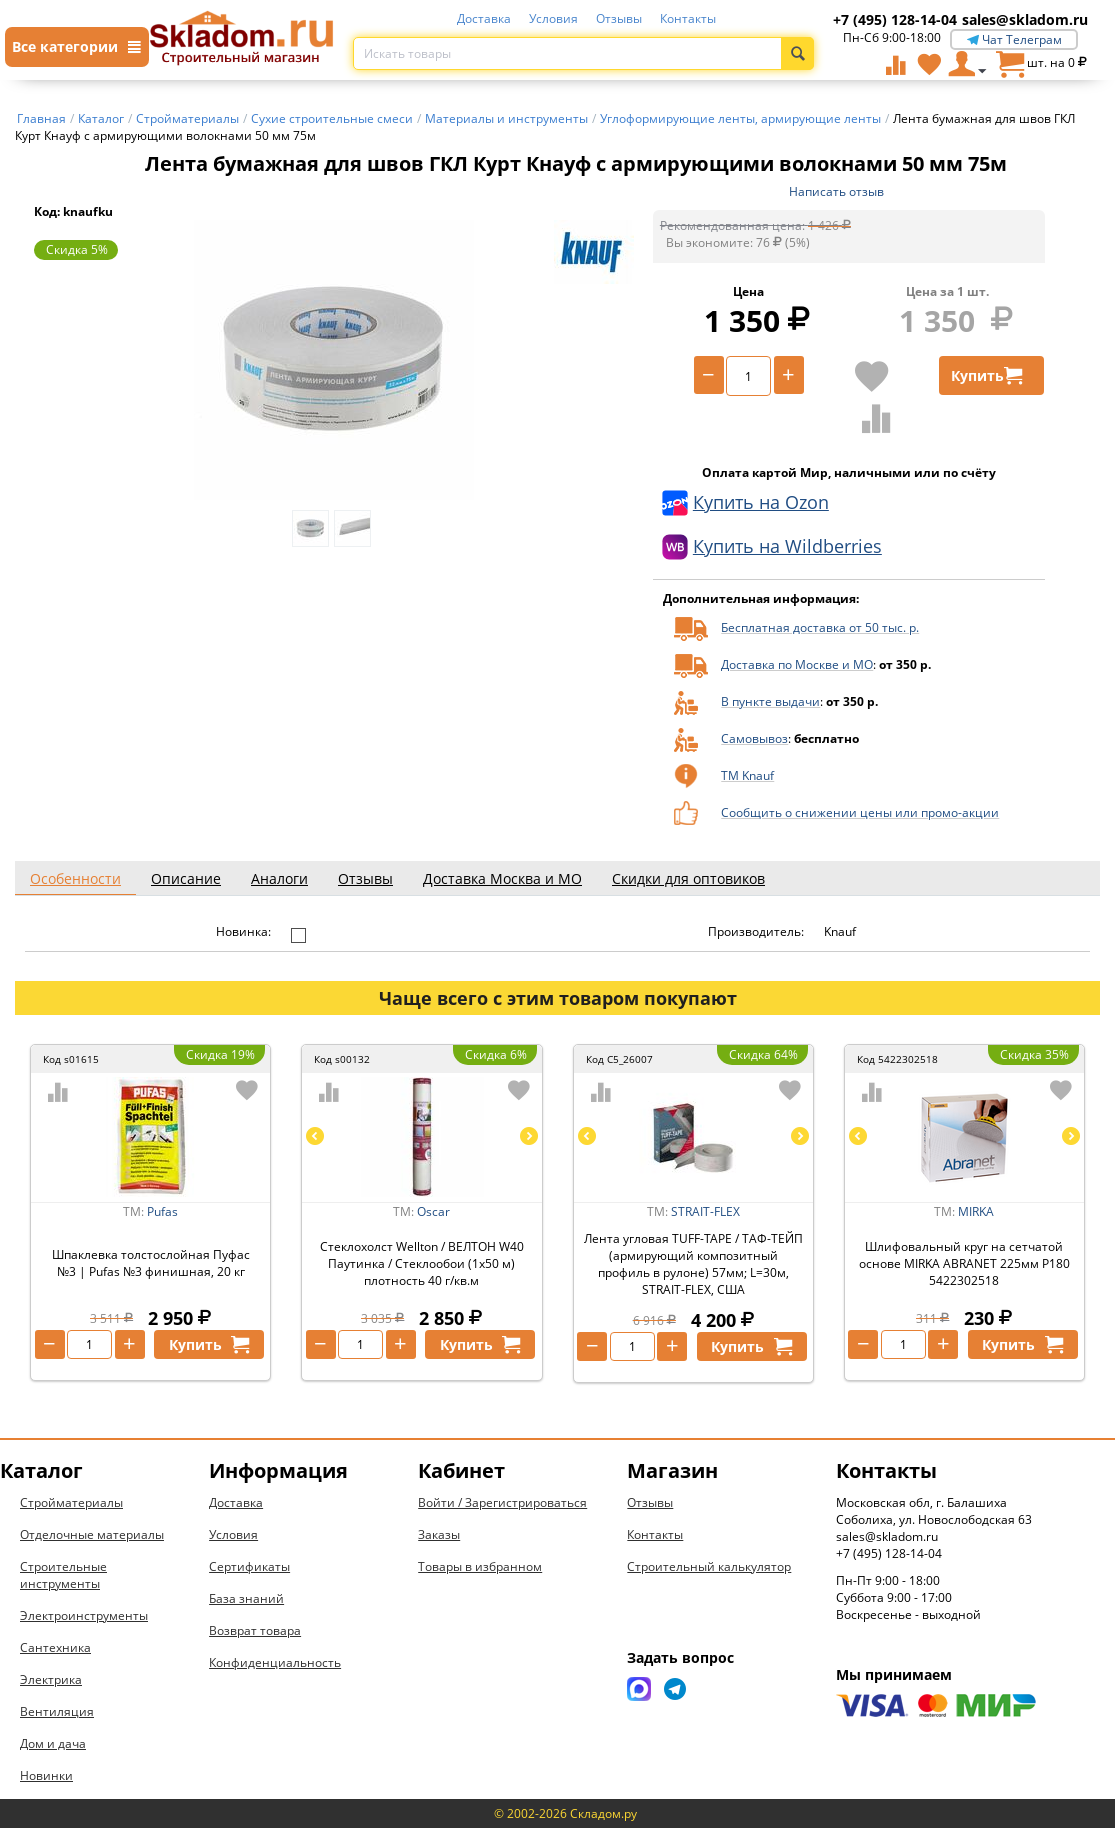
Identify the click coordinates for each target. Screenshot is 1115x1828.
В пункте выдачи (770, 701)
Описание (186, 878)
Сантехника (55, 1647)
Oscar (433, 1211)
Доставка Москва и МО (502, 878)
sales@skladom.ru (1025, 19)
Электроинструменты (84, 1615)
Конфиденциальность (275, 1662)
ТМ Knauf (747, 775)
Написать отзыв (836, 191)
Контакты (688, 18)
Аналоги (279, 878)
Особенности (75, 878)
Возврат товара (255, 1630)
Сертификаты (249, 1566)
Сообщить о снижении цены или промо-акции (860, 812)
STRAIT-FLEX (705, 1211)
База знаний (246, 1598)
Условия (553, 18)
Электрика (51, 1679)
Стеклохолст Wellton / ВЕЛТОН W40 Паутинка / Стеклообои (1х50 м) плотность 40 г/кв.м (422, 1263)
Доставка (484, 18)
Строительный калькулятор (709, 1566)
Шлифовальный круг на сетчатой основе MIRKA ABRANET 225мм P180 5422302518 (964, 1263)
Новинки (46, 1775)
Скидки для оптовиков (688, 878)
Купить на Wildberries (772, 547)
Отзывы (619, 18)
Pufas (162, 1211)
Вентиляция (57, 1711)
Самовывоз (754, 738)
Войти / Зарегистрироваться (502, 1502)
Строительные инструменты (63, 1575)
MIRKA (976, 1211)
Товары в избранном (480, 1566)
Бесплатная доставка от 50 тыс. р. (820, 627)
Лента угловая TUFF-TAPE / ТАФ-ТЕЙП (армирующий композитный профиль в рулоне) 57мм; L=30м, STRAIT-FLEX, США (693, 1264)
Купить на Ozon (745, 503)
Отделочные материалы (92, 1534)
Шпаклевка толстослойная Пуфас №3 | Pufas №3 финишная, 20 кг (151, 1263)
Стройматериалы (71, 1502)
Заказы (439, 1534)
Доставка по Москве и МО (797, 664)
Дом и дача (53, 1743)
